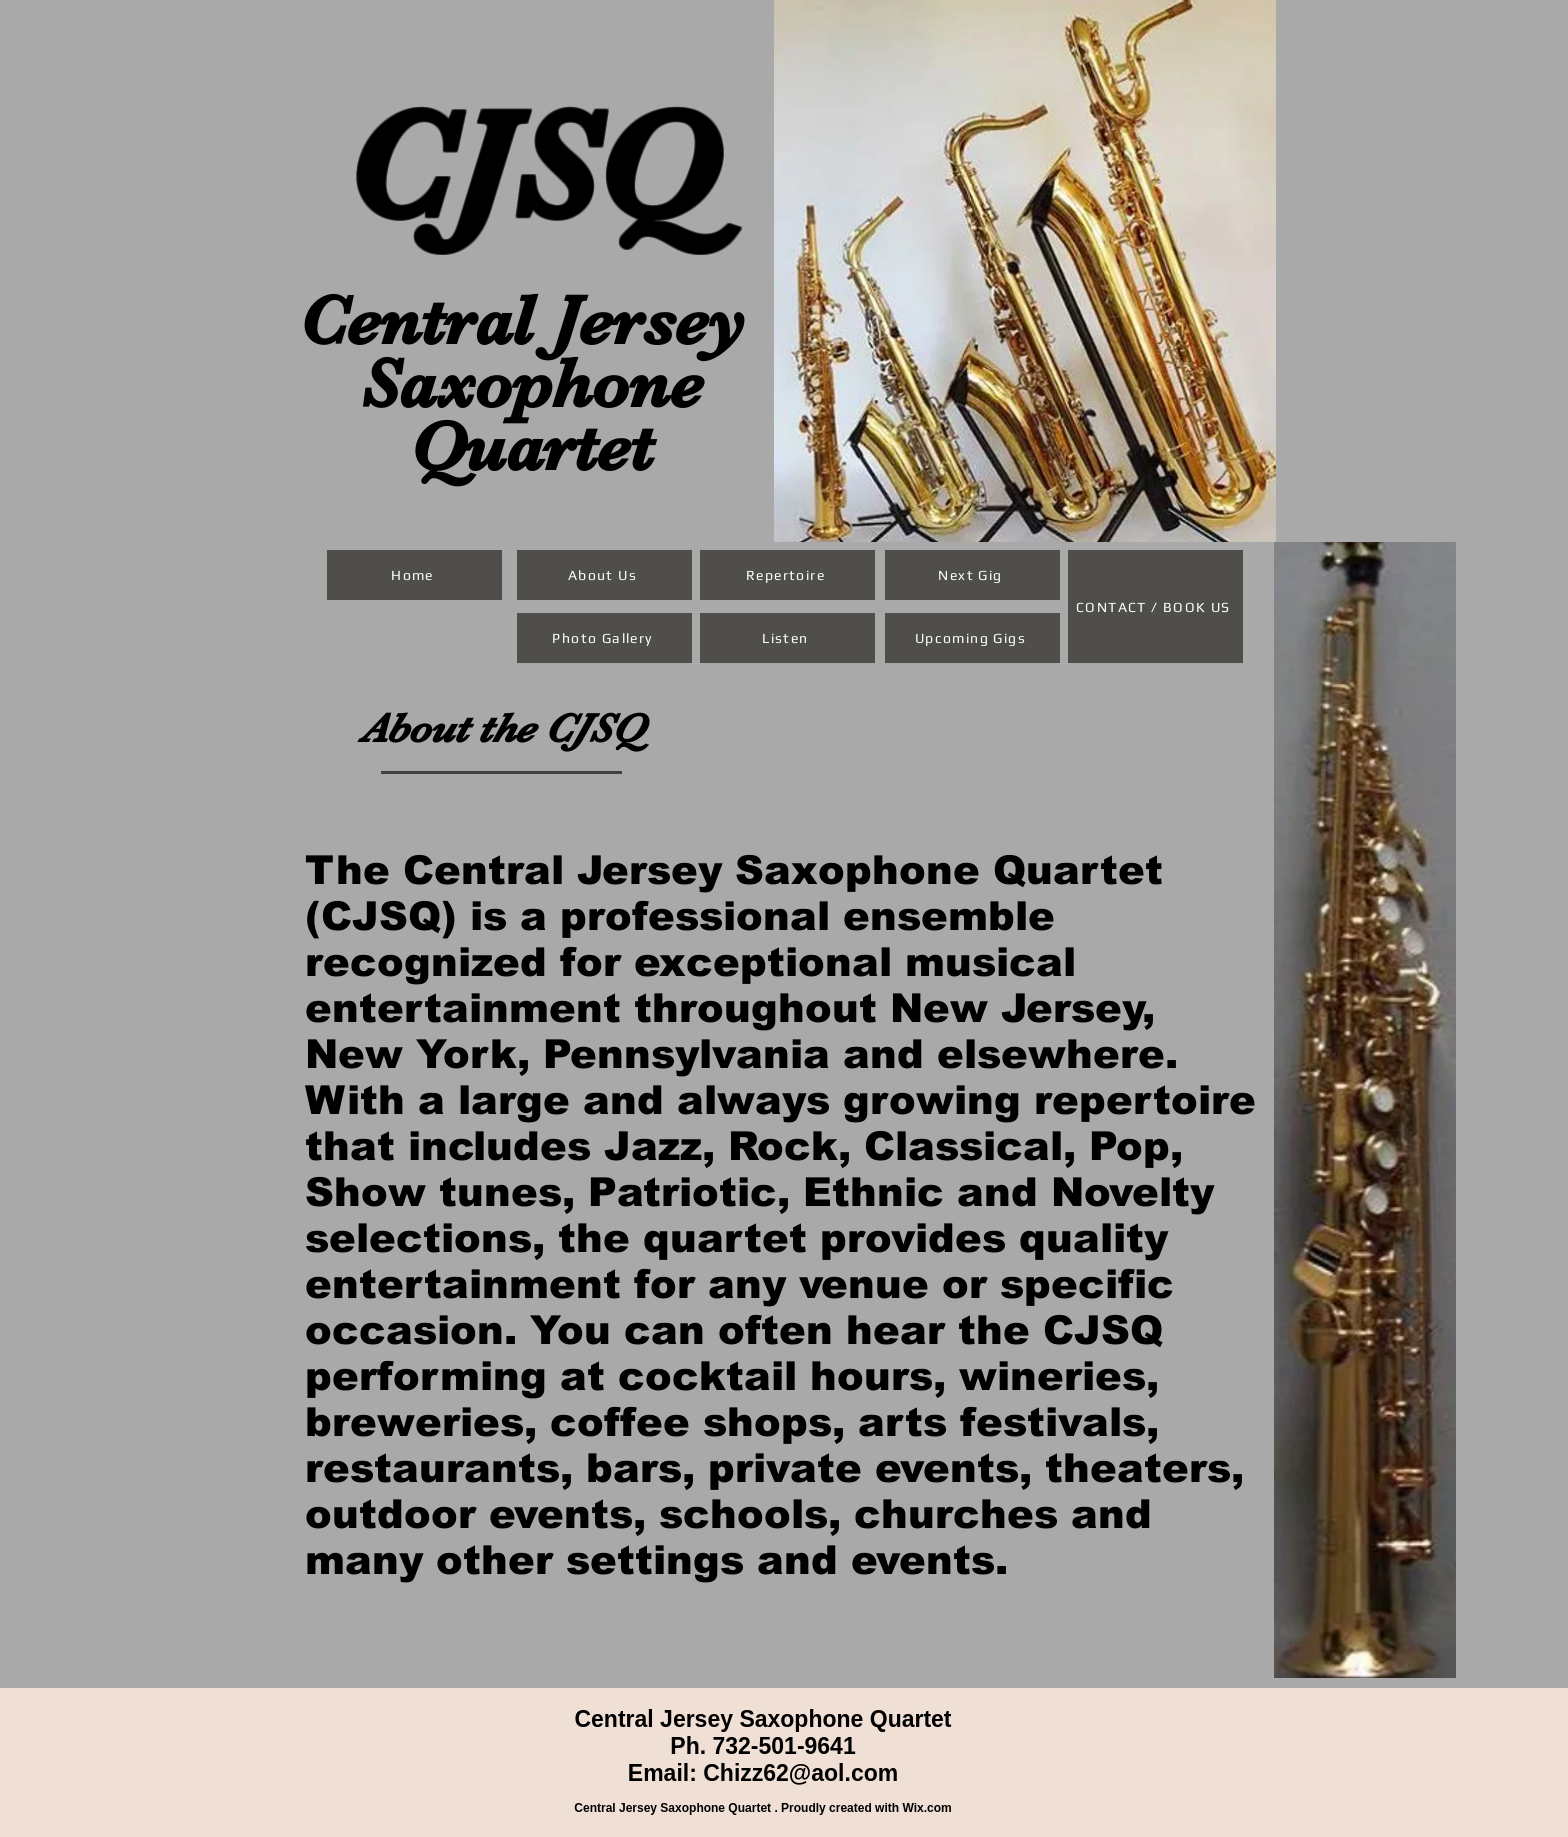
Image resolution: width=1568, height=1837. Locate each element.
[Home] (414, 575)
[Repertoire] (787, 575)
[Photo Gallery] (604, 638)
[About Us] (604, 575)
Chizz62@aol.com (800, 1773)
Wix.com (926, 1808)
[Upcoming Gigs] (972, 638)
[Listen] (787, 638)
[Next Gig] (972, 575)
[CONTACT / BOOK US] (1155, 606)
